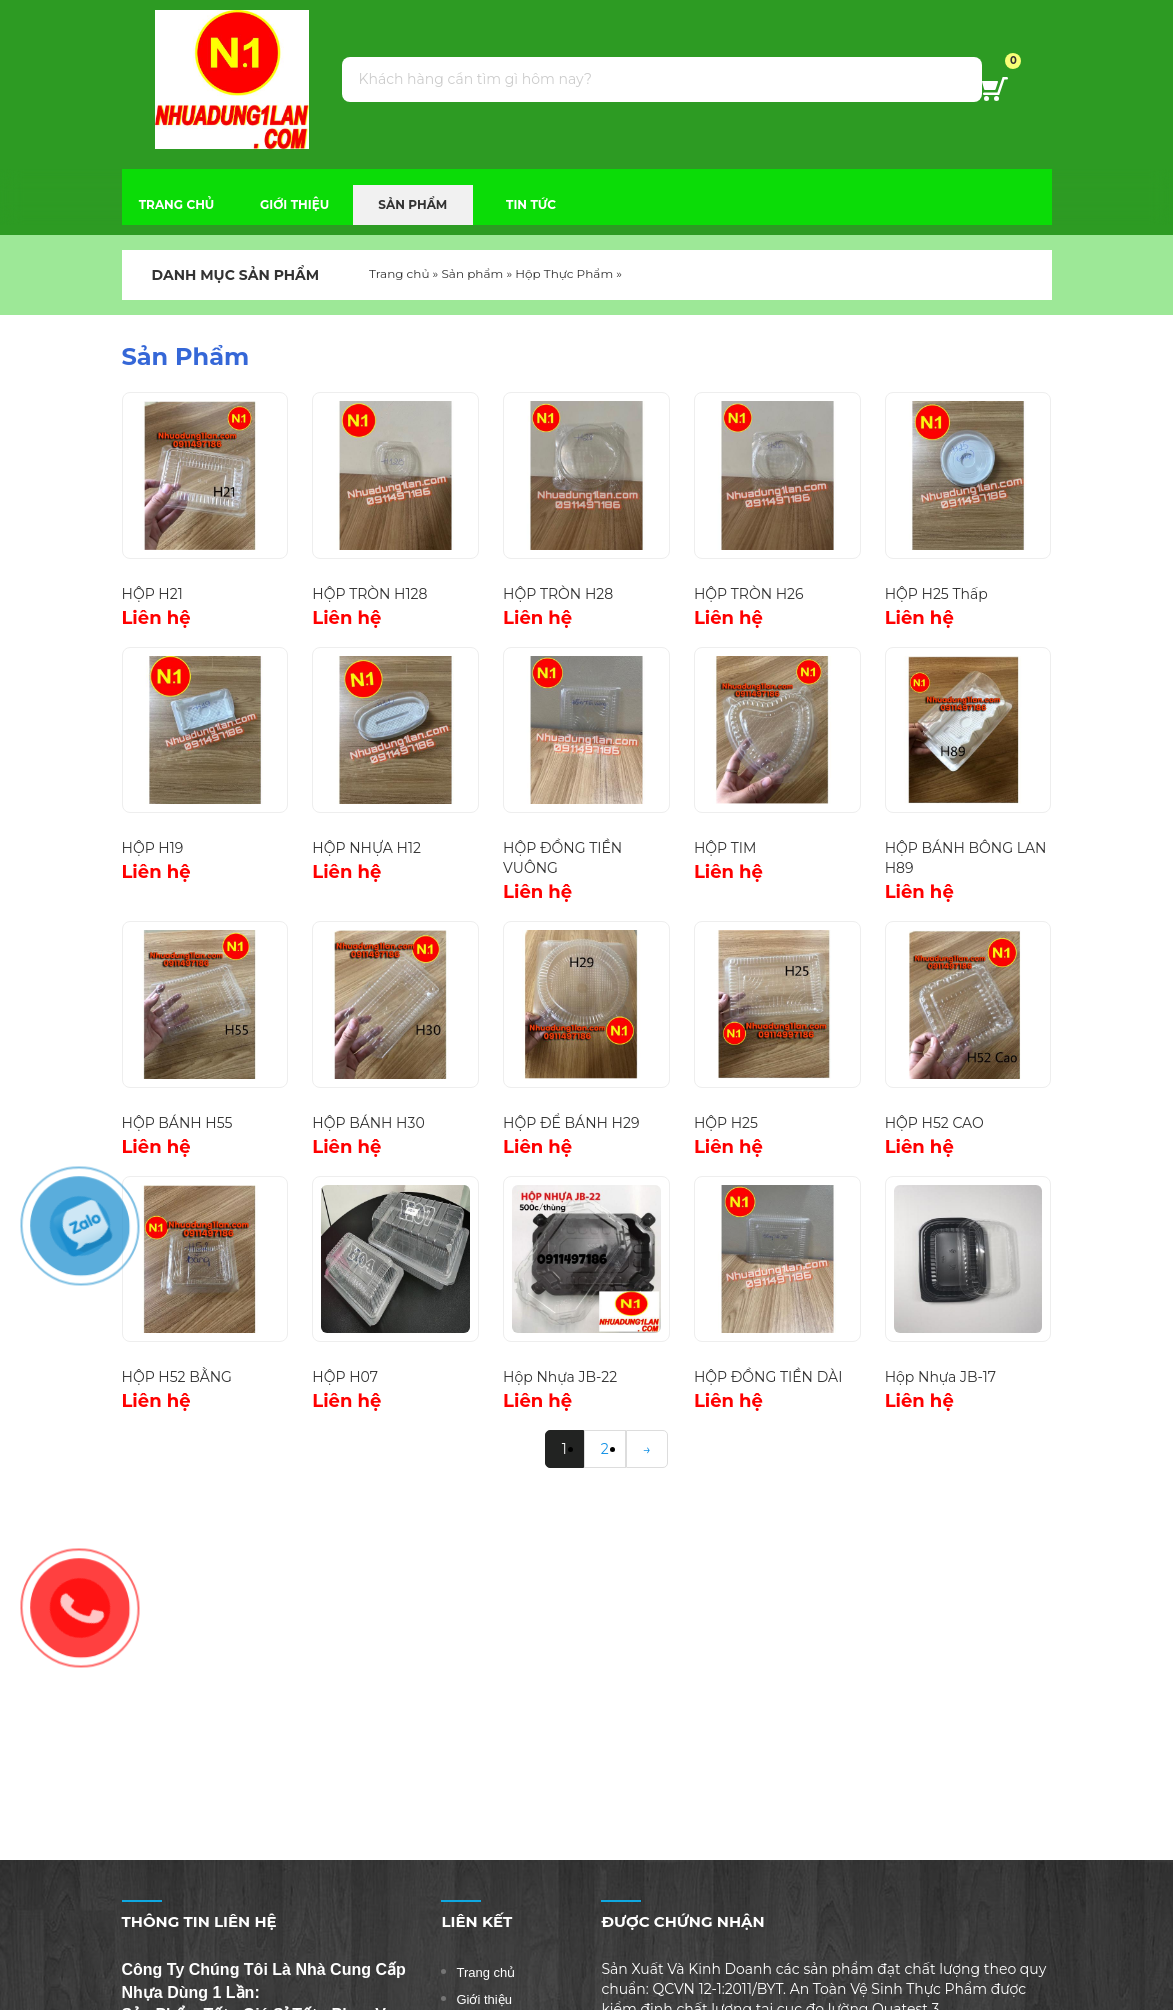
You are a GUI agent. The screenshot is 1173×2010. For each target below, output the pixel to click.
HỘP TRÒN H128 (369, 594)
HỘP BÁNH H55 (177, 1123)
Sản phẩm (472, 273)
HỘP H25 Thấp (936, 594)
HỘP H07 (345, 1377)
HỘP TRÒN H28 (558, 594)
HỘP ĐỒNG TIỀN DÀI (768, 1377)
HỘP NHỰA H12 (366, 848)
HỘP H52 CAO (934, 1123)
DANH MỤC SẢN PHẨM (221, 275)
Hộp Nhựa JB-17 (940, 1377)
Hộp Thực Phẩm (564, 273)
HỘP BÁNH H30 (368, 1123)
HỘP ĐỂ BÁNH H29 (571, 1123)
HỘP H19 (153, 848)
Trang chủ (399, 273)
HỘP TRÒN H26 (749, 594)
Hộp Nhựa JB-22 (560, 1377)
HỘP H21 (152, 594)
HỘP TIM (725, 848)
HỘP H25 (726, 1123)
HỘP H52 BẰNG (177, 1377)
